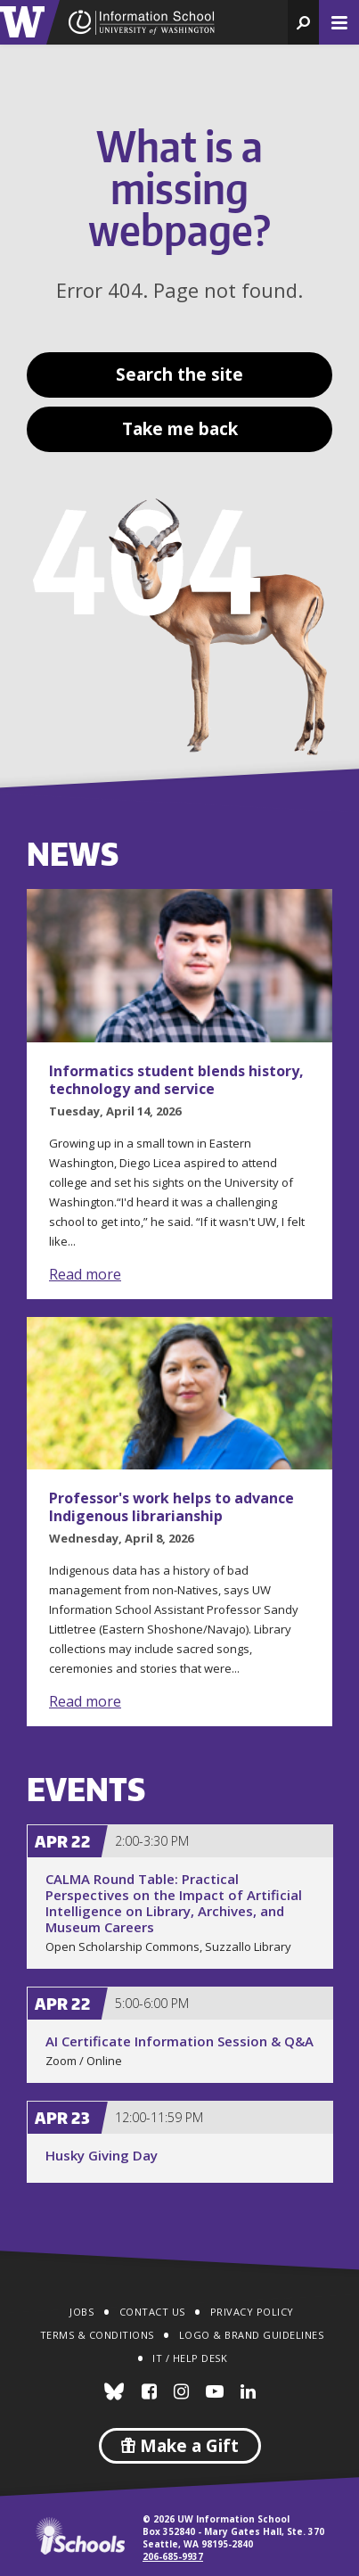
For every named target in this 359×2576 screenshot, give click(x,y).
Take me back (180, 428)
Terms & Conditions (97, 2334)
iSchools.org (80, 2536)
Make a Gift (180, 2445)
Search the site (179, 374)
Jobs (81, 2311)
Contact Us (152, 2311)
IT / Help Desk (189, 2358)
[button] (303, 22)
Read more (85, 1274)
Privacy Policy (252, 2311)
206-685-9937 (173, 2556)
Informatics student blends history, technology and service (176, 1080)
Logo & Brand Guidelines (251, 2334)
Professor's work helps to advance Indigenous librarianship (171, 1507)
